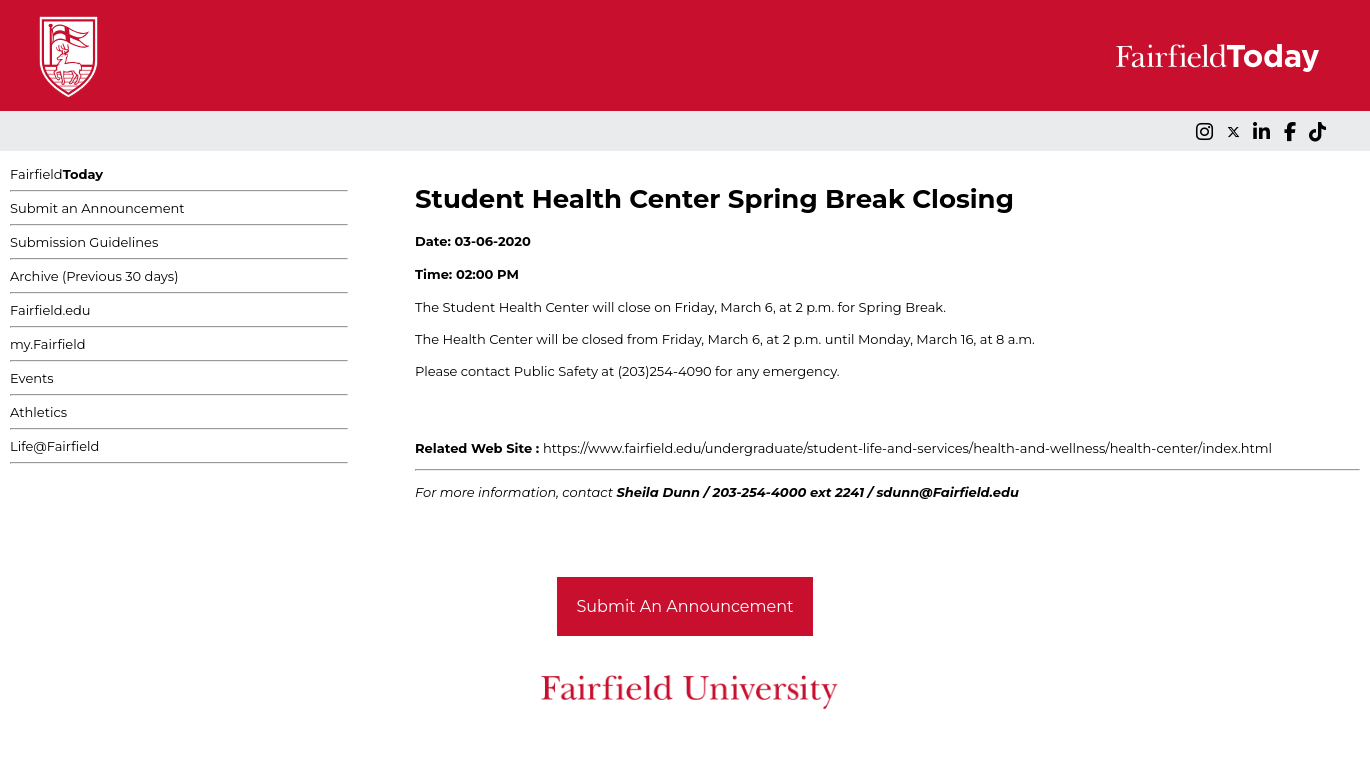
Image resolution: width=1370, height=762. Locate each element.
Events (32, 378)
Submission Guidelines (84, 242)
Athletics (38, 412)
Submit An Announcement (685, 606)
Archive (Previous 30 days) (94, 276)
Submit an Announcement (97, 208)
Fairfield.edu (50, 310)
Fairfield (56, 174)
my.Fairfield (48, 344)
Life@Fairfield (54, 446)
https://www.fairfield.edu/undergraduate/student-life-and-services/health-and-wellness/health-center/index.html (907, 448)
